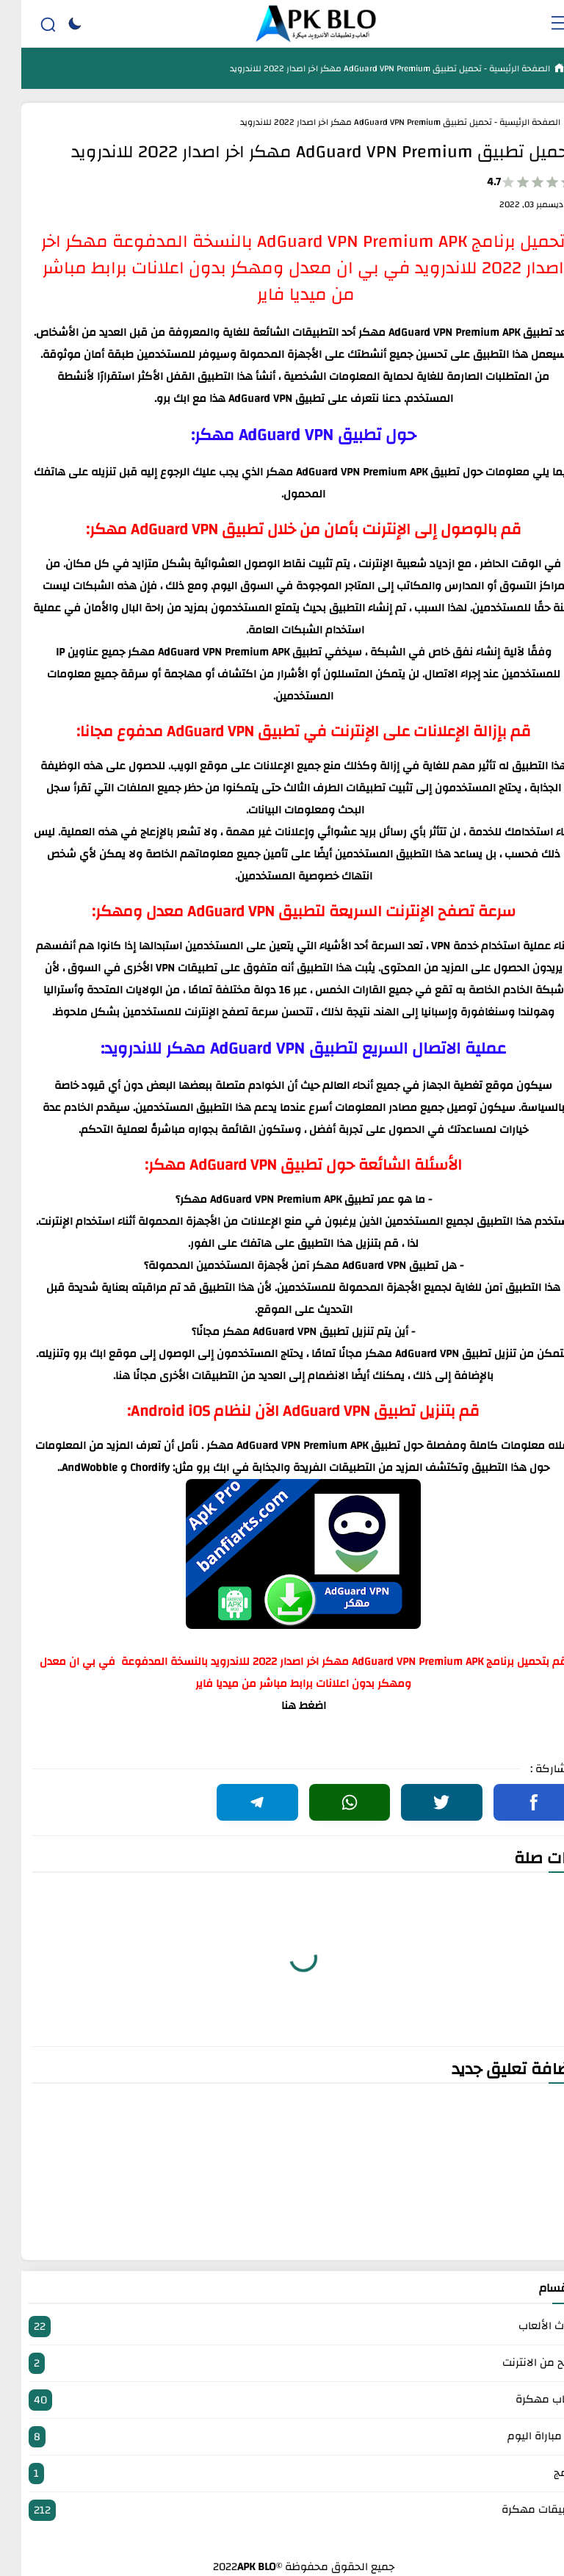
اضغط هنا (282, 1706)
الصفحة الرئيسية (497, 68)
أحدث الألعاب (282, 2326)
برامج (282, 2473)
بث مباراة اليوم (282, 2436)
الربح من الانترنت (282, 2363)
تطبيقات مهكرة (282, 2510)
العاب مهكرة (282, 2400)
